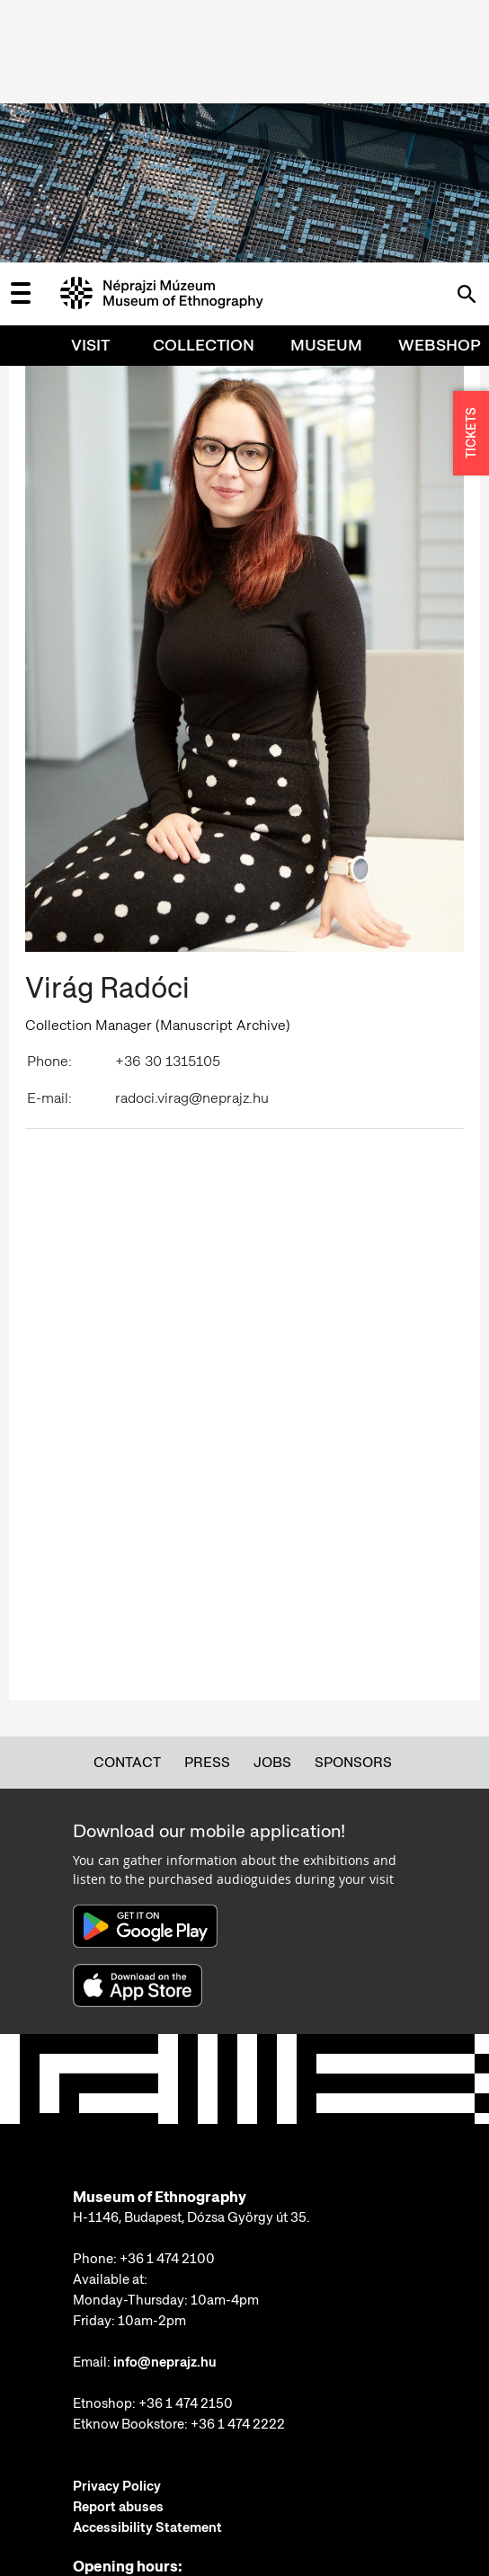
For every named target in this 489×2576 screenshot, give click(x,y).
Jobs (272, 1499)
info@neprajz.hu (165, 2100)
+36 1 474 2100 (167, 1996)
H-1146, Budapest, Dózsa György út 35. (191, 1955)
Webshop (439, 82)
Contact (127, 1499)
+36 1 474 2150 (185, 2141)
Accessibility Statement (147, 2265)
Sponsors (353, 1499)
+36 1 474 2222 (238, 2162)
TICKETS (471, 171)
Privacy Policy (117, 2224)
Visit (90, 82)
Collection (203, 82)
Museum (326, 82)
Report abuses (118, 2244)
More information (127, 2490)
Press (207, 1499)
